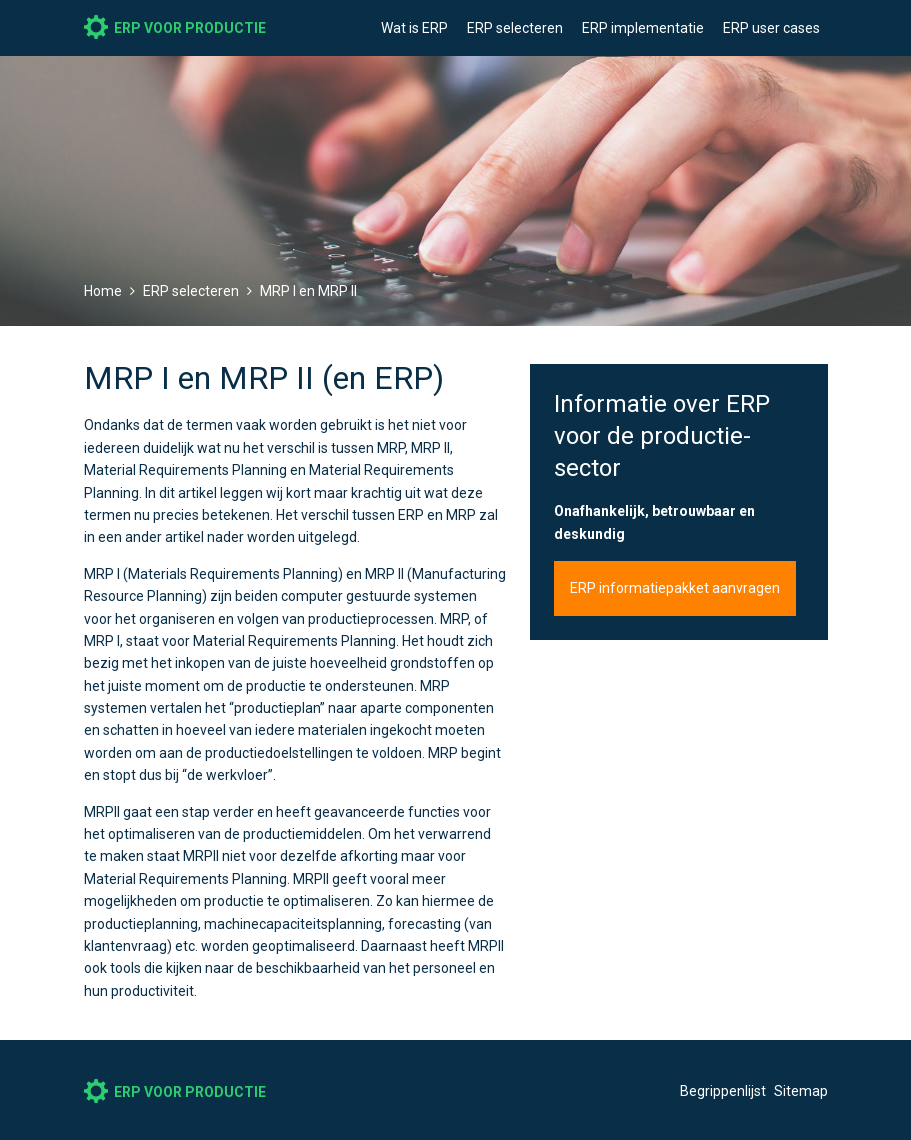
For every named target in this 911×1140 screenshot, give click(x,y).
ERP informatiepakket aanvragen (675, 588)
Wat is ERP (414, 28)
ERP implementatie (643, 28)
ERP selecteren (515, 28)
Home (103, 291)
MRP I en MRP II (308, 291)
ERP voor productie (190, 28)
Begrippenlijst (723, 1091)
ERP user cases (771, 28)
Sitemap (801, 1091)
